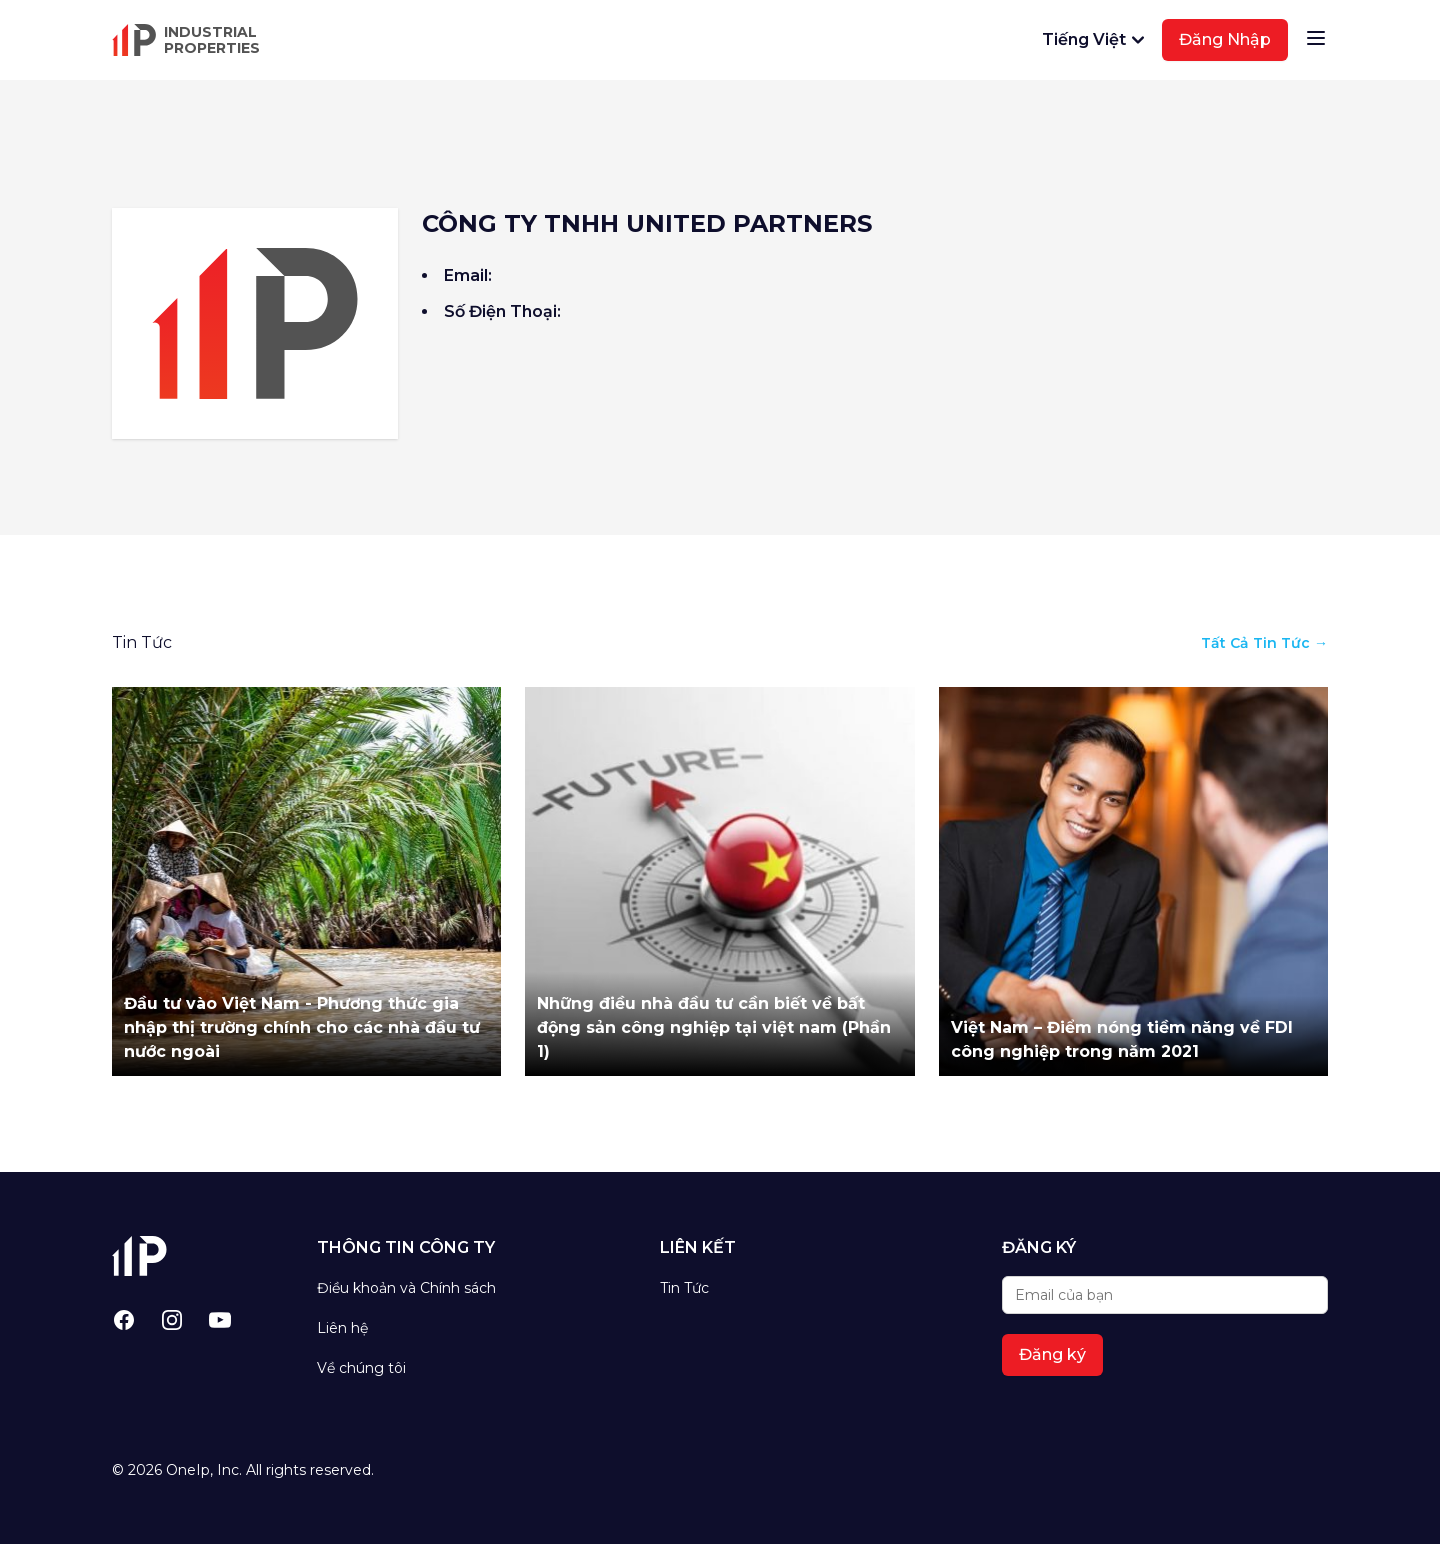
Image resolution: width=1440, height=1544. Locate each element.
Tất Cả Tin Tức (1264, 643)
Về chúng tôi (361, 1368)
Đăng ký (1052, 1354)
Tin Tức (684, 1288)
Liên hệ (342, 1328)
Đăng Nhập (1225, 39)
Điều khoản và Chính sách (406, 1288)
